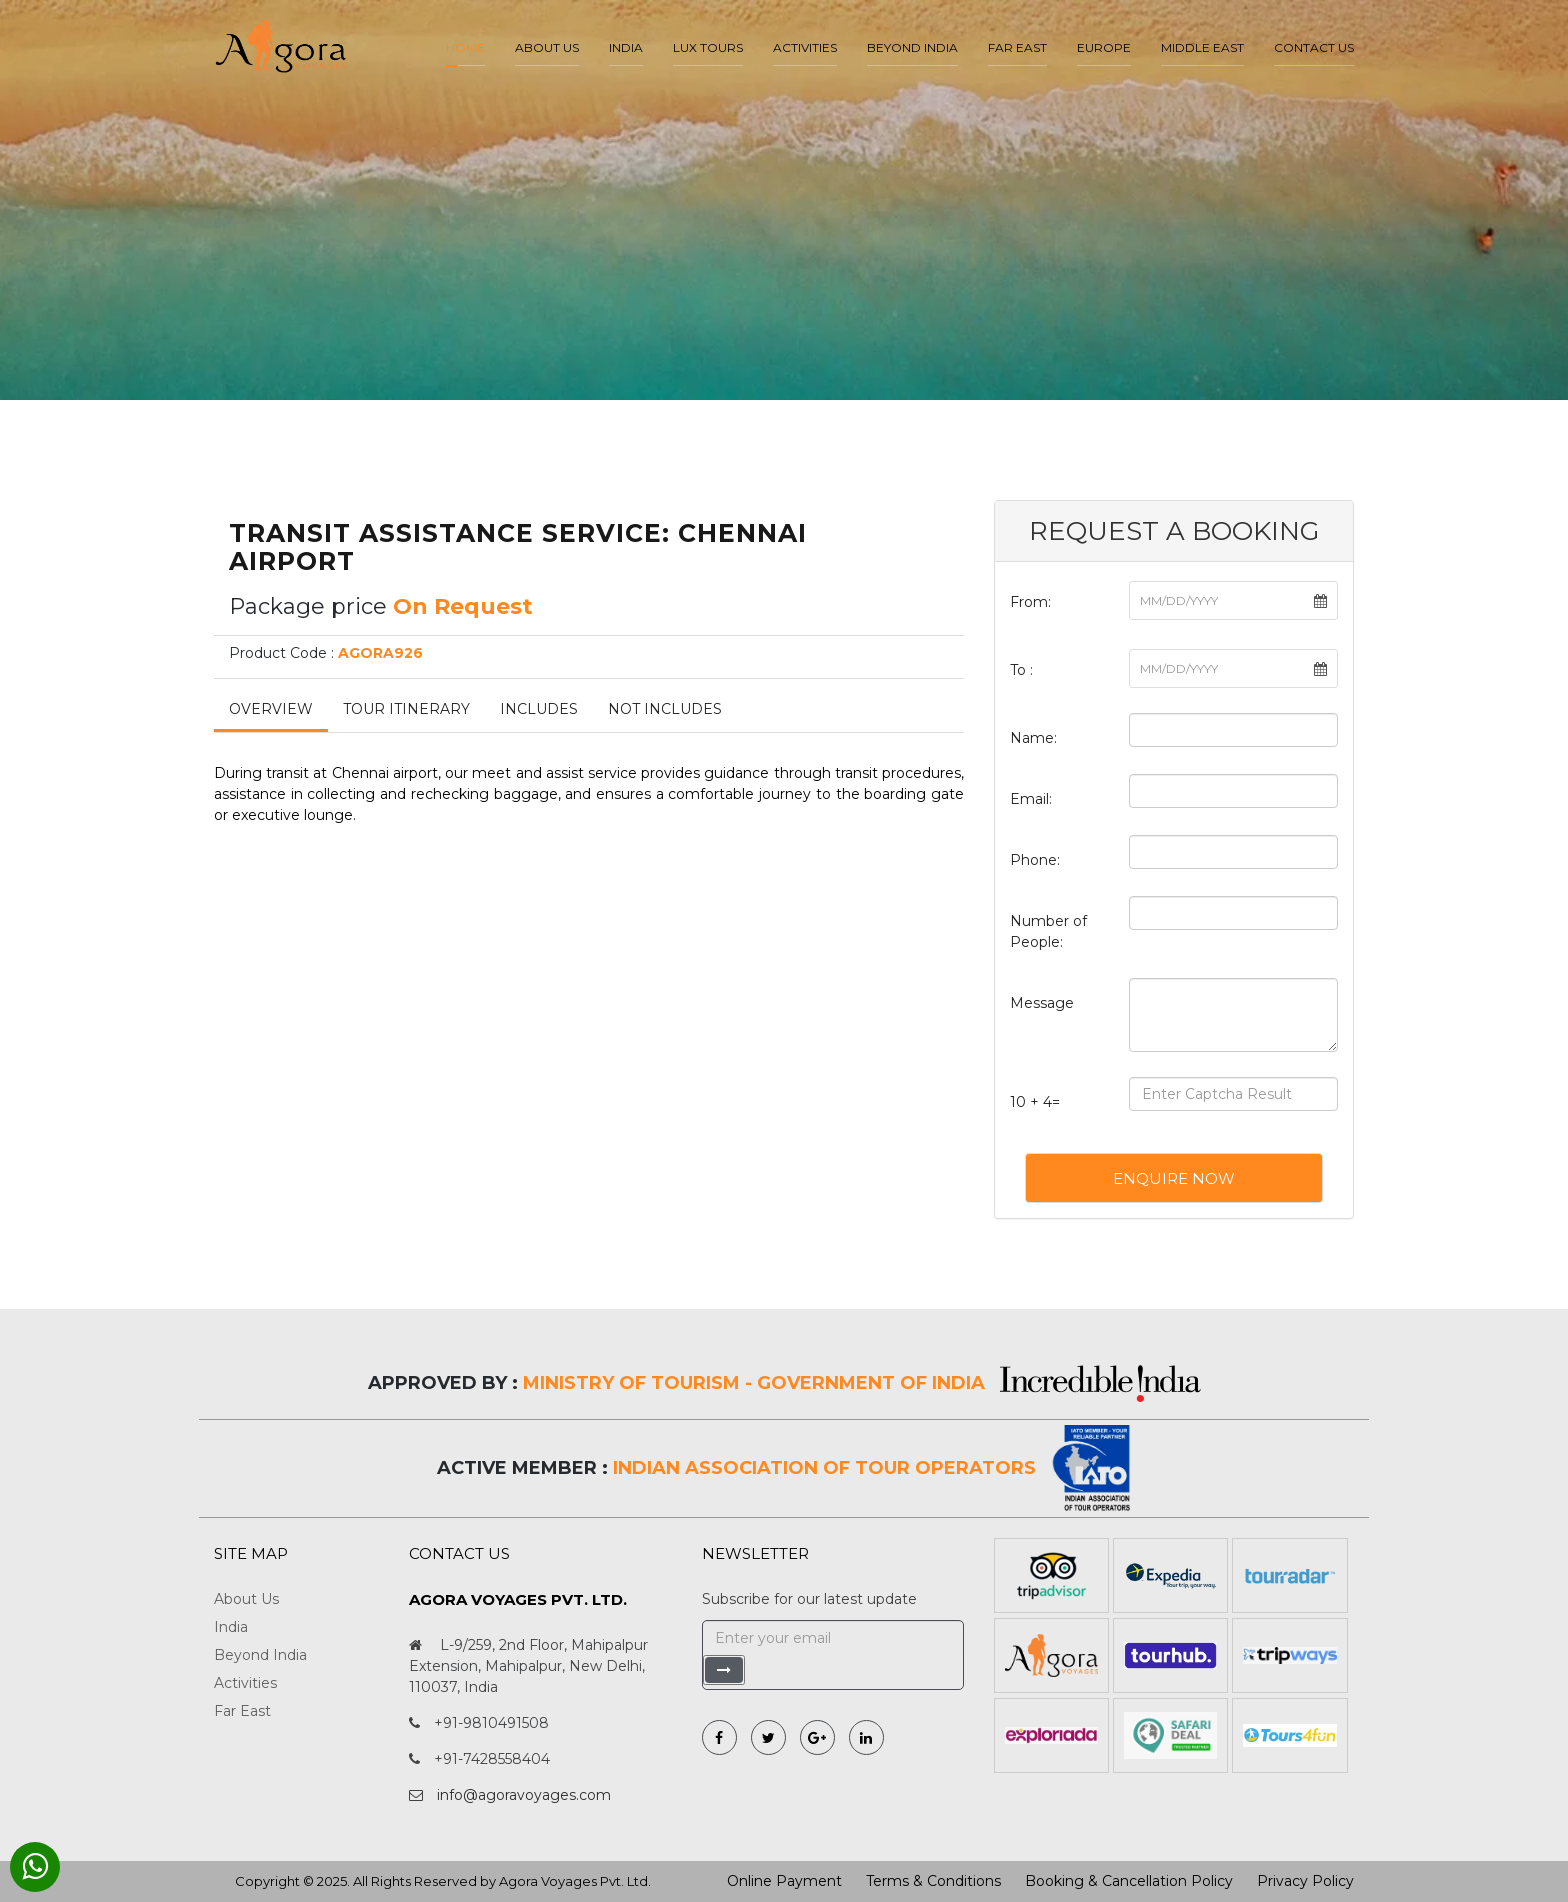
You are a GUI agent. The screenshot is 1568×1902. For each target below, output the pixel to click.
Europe (1104, 47)
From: (1030, 602)
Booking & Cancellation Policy (1129, 1881)
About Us (246, 1599)
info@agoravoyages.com (524, 1795)
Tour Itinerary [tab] (406, 709)
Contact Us (1314, 47)
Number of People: (1048, 931)
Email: (1031, 799)
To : (1021, 670)
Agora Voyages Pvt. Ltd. (575, 1881)
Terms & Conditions (933, 1881)
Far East (1017, 47)
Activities (805, 47)
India (626, 47)
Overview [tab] (271, 709)
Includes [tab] (539, 709)
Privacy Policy (1305, 1881)
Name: (1033, 738)
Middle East (1202, 47)
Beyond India (912, 47)
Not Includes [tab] (665, 709)
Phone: (1035, 860)
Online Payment (784, 1881)
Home (465, 47)
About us (547, 47)
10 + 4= (1035, 1102)
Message (1042, 1003)
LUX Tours (708, 47)
